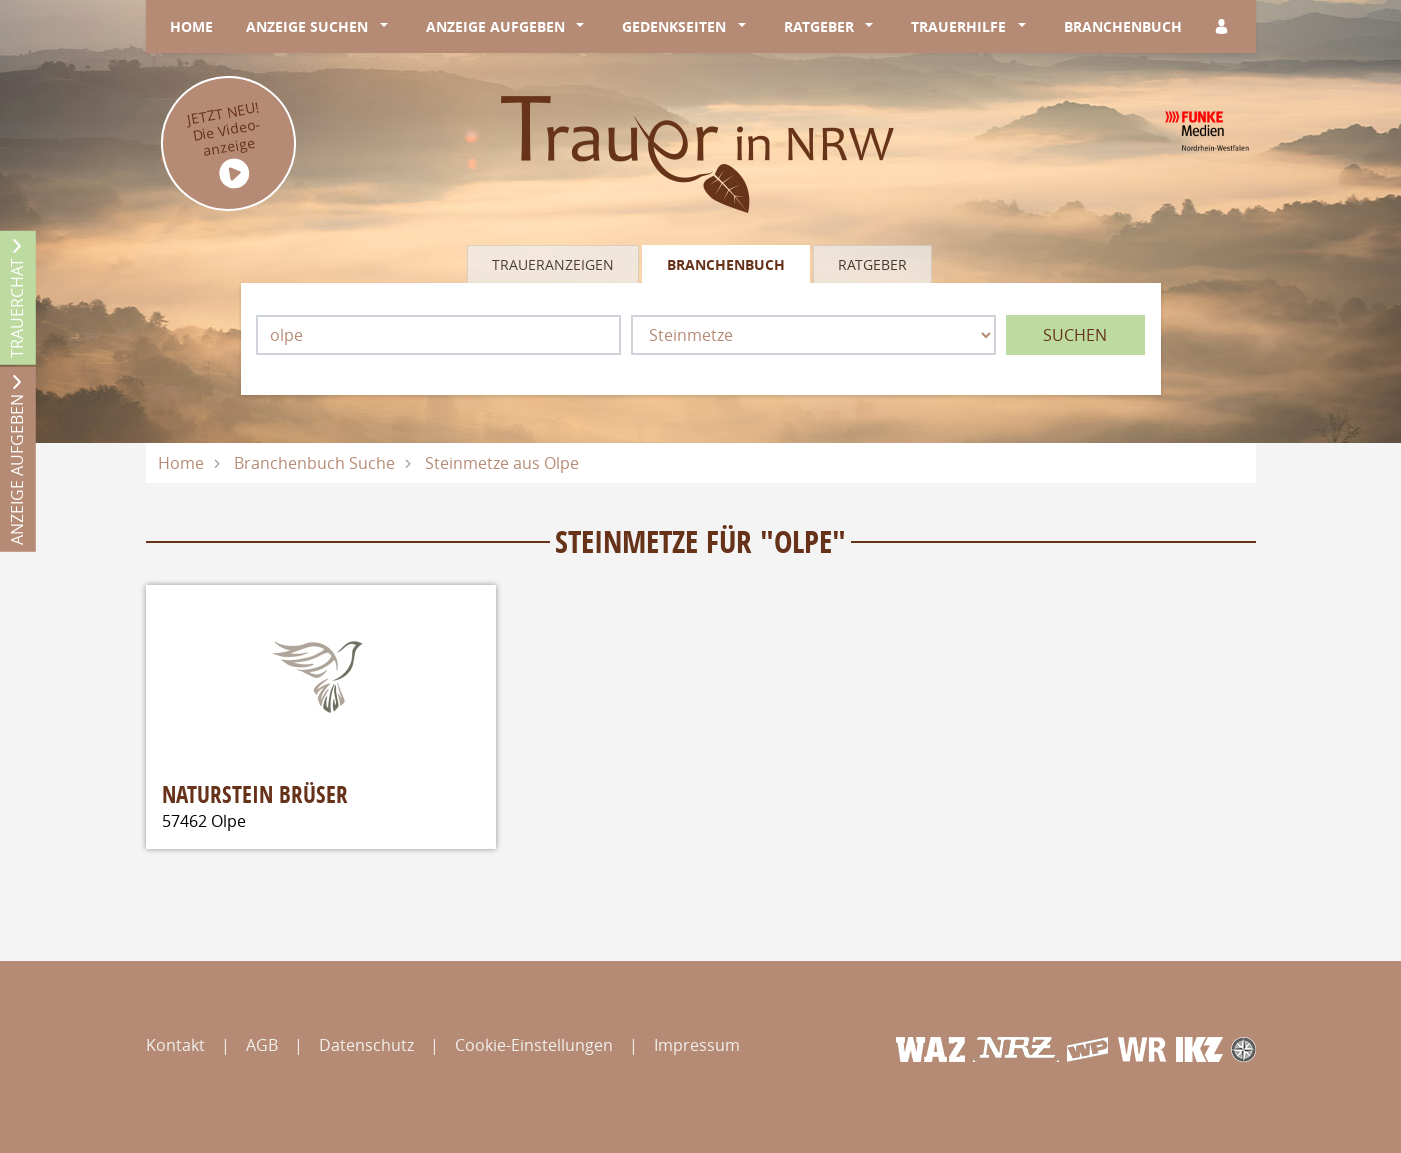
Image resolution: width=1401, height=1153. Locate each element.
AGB (262, 1045)
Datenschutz (366, 1045)
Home (191, 26)
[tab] (554, 264)
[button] (388, 27)
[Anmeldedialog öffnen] (1223, 26)
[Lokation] (438, 335)
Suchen (1075, 335)
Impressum (697, 1045)
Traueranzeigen (553, 264)
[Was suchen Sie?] (813, 335)
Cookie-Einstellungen (534, 1045)
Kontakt (175, 1045)
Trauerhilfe (958, 26)
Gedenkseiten (674, 26)
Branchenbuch (1123, 26)
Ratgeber (819, 26)
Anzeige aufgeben (495, 26)
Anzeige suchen (307, 26)
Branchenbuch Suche (314, 463)
